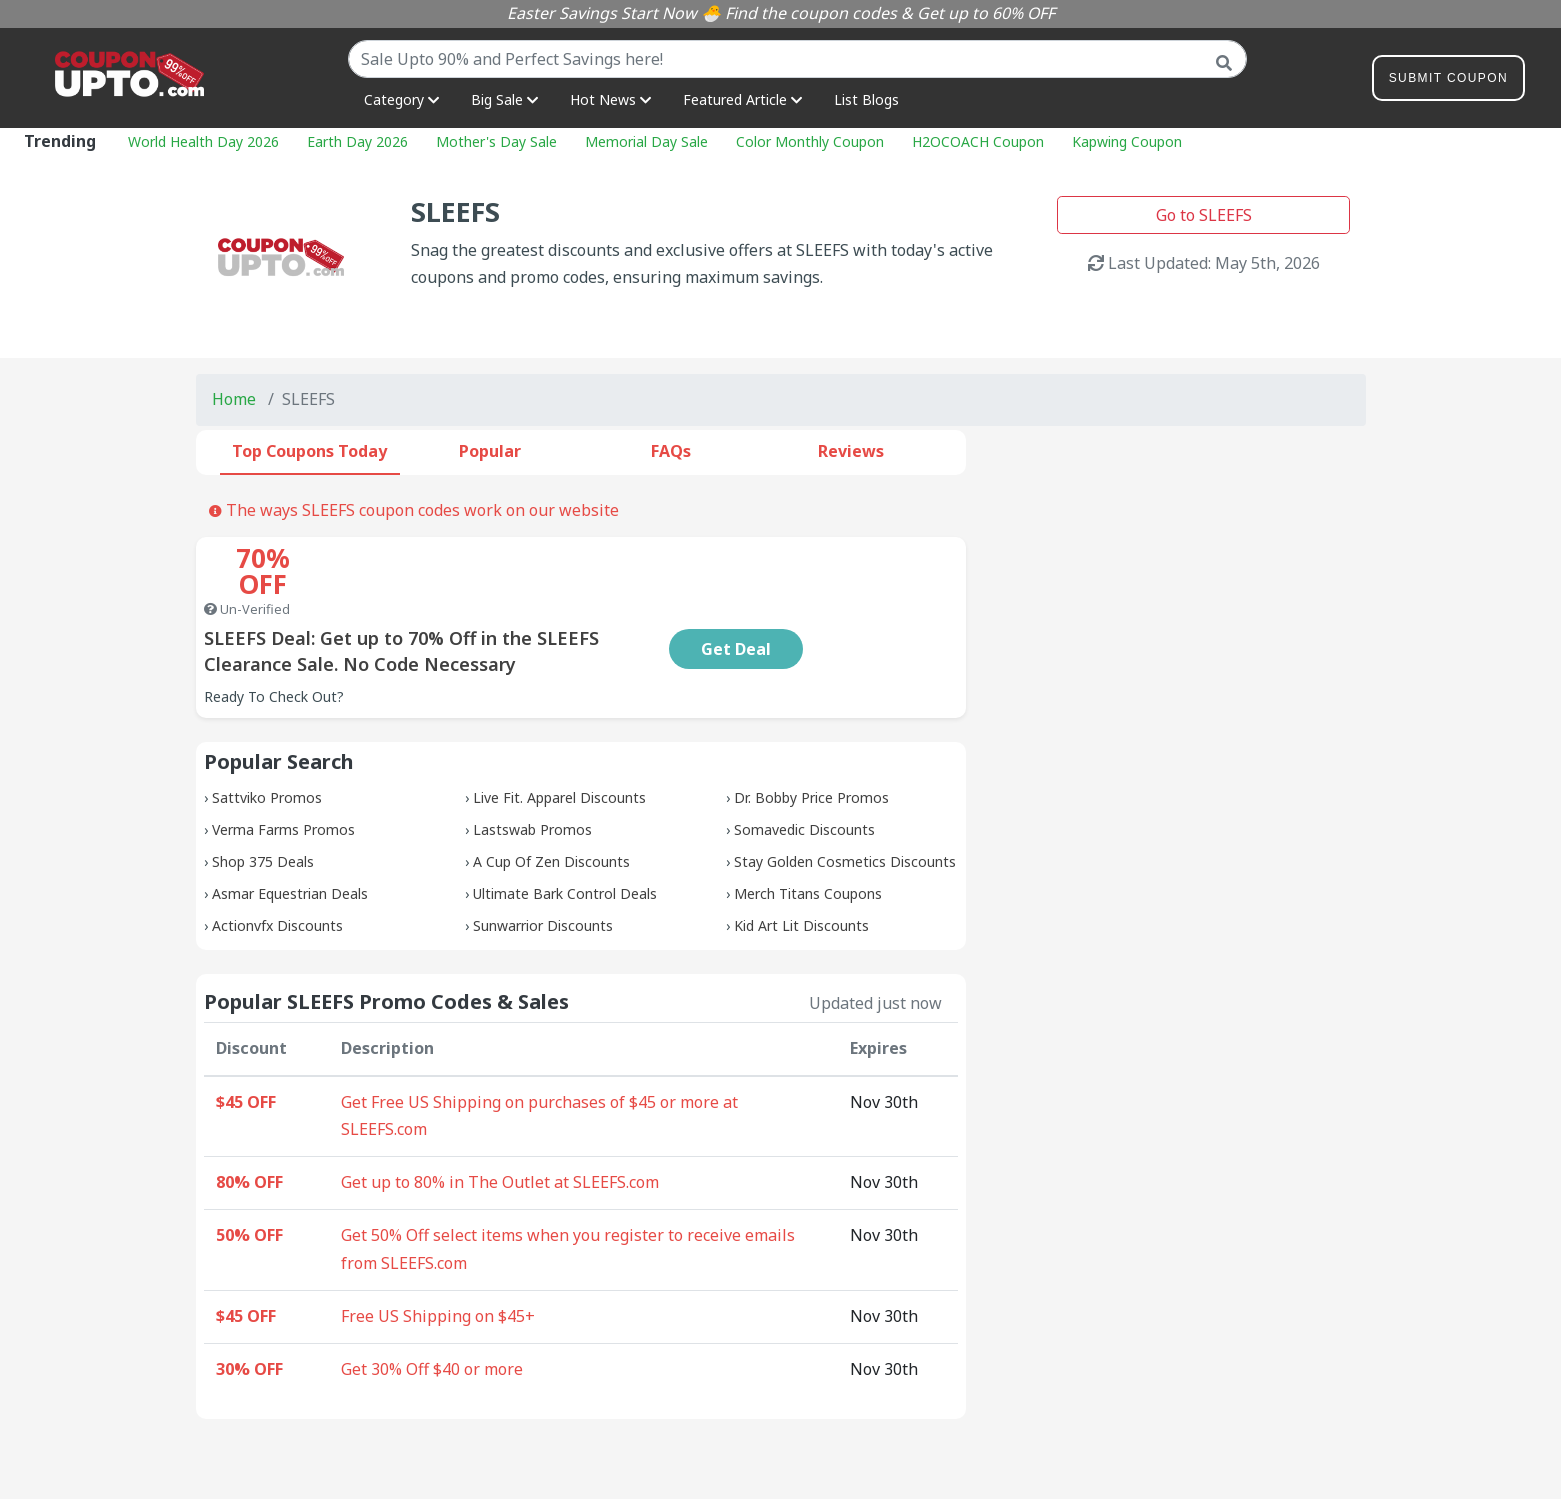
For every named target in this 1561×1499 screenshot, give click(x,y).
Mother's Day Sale (496, 141)
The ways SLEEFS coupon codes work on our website (414, 510)
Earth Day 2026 (357, 141)
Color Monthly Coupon (810, 141)
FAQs (671, 451)
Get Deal (867, 597)
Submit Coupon (1448, 81)
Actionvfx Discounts (277, 873)
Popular (490, 451)
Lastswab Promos (532, 777)
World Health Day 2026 (203, 141)
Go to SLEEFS (1204, 215)
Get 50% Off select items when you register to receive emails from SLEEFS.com (568, 1197)
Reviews (851, 451)
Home (234, 399)
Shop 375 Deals (263, 809)
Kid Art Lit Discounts (801, 873)
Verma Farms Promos (283, 777)
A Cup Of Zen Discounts (551, 809)
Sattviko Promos (267, 745)
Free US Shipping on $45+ (438, 1264)
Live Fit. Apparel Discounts (559, 745)
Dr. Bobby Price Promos (811, 745)
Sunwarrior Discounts (543, 873)
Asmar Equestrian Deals (290, 841)
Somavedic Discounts (804, 777)
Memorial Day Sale (646, 141)
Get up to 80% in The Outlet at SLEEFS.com (500, 1130)
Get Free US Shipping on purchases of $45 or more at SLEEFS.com (539, 1064)
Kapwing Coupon (1127, 141)
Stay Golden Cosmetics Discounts (845, 809)
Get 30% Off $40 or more (432, 1317)
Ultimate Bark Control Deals (565, 841)
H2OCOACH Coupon (978, 141)
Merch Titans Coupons (808, 841)
